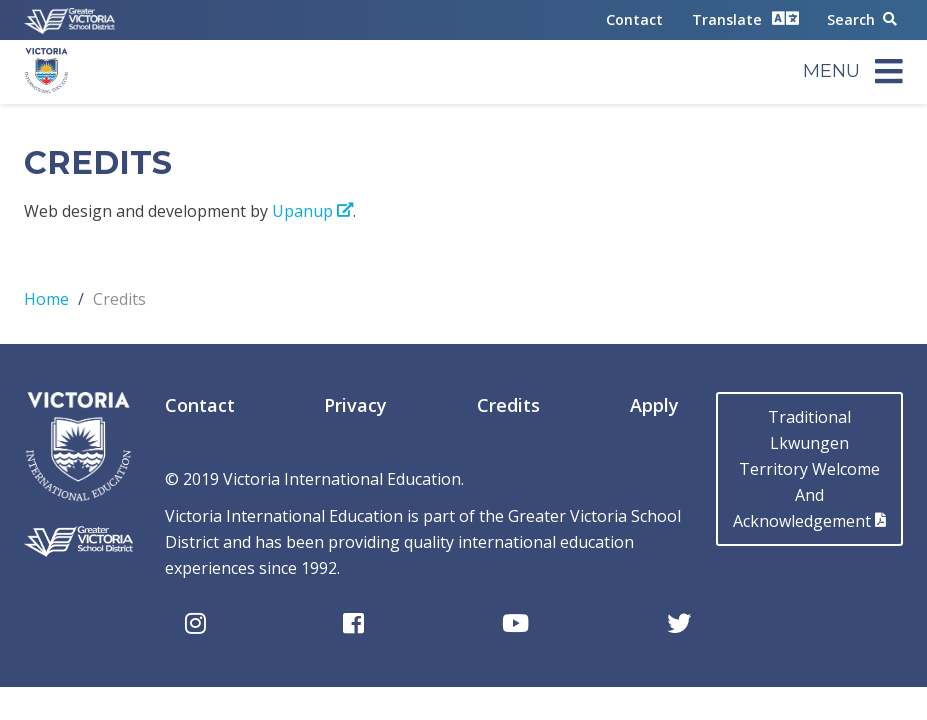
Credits (508, 405)
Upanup (312, 211)
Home (46, 299)
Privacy (355, 405)
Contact (634, 19)
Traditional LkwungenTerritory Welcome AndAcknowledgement (809, 469)
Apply (654, 405)
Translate (745, 18)
